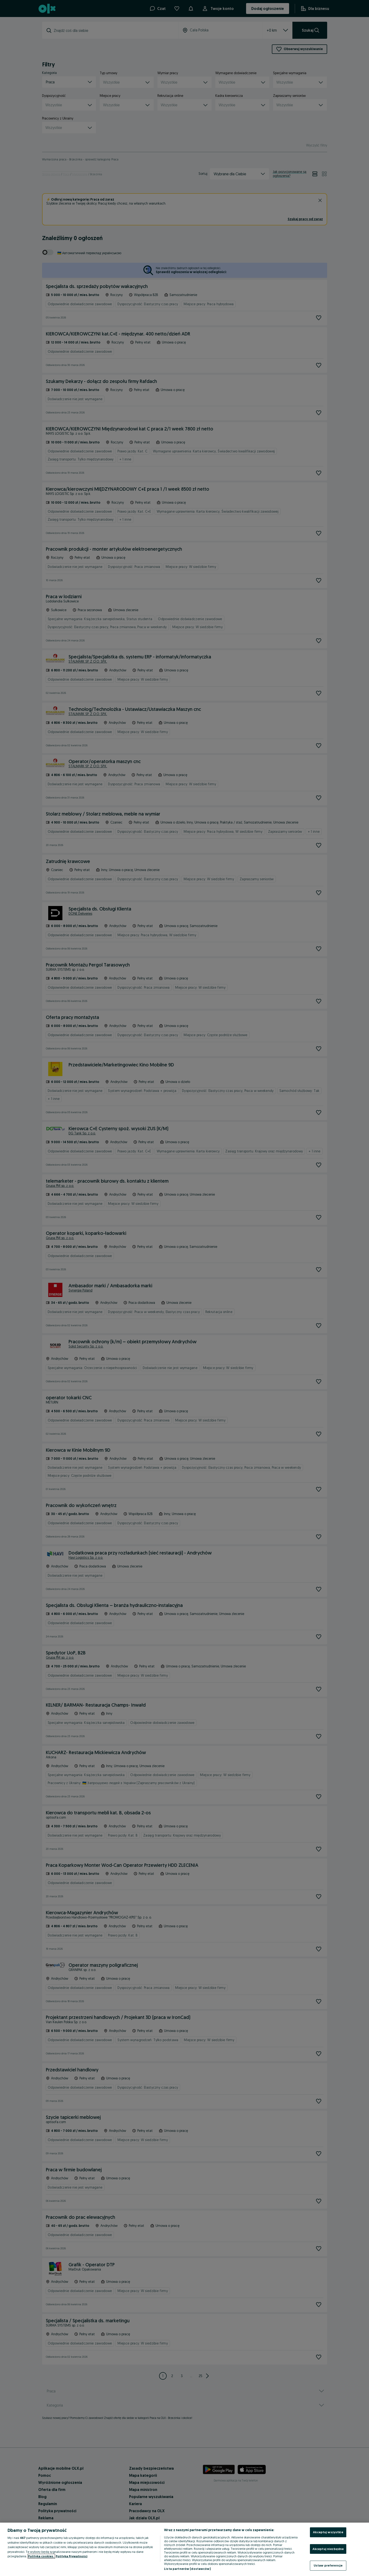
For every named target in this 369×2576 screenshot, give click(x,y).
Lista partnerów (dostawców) (187, 2569)
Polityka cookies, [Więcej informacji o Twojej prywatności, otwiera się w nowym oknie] (41, 2556)
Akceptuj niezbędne (328, 2549)
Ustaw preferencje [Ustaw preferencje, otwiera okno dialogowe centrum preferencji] (328, 2565)
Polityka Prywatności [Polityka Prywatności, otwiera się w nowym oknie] (71, 2556)
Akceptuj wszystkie (328, 2532)
